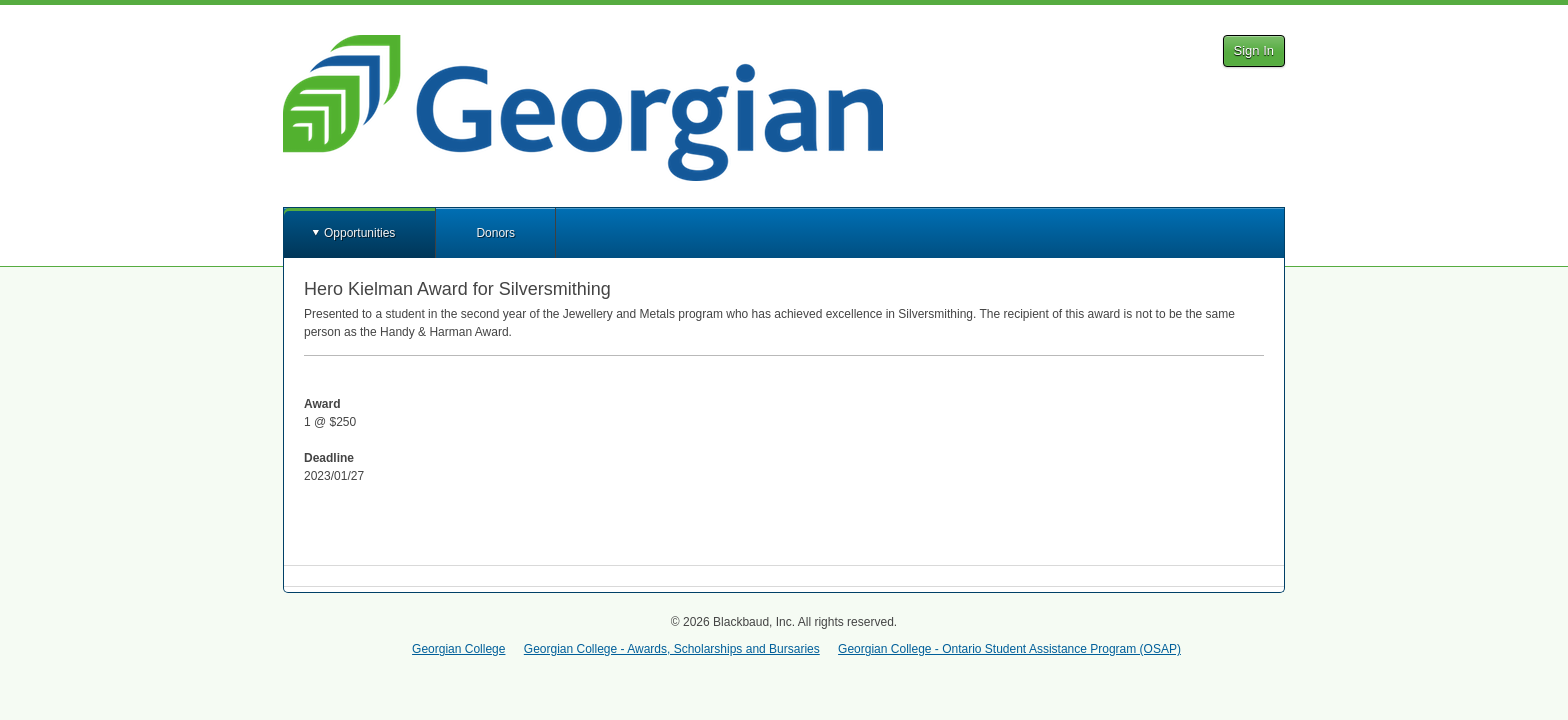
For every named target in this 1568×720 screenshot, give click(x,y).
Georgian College (458, 649)
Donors (495, 233)
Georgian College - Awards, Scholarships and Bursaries (672, 649)
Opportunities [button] (359, 233)
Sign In (1254, 50)
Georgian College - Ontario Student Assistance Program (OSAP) (1009, 649)
